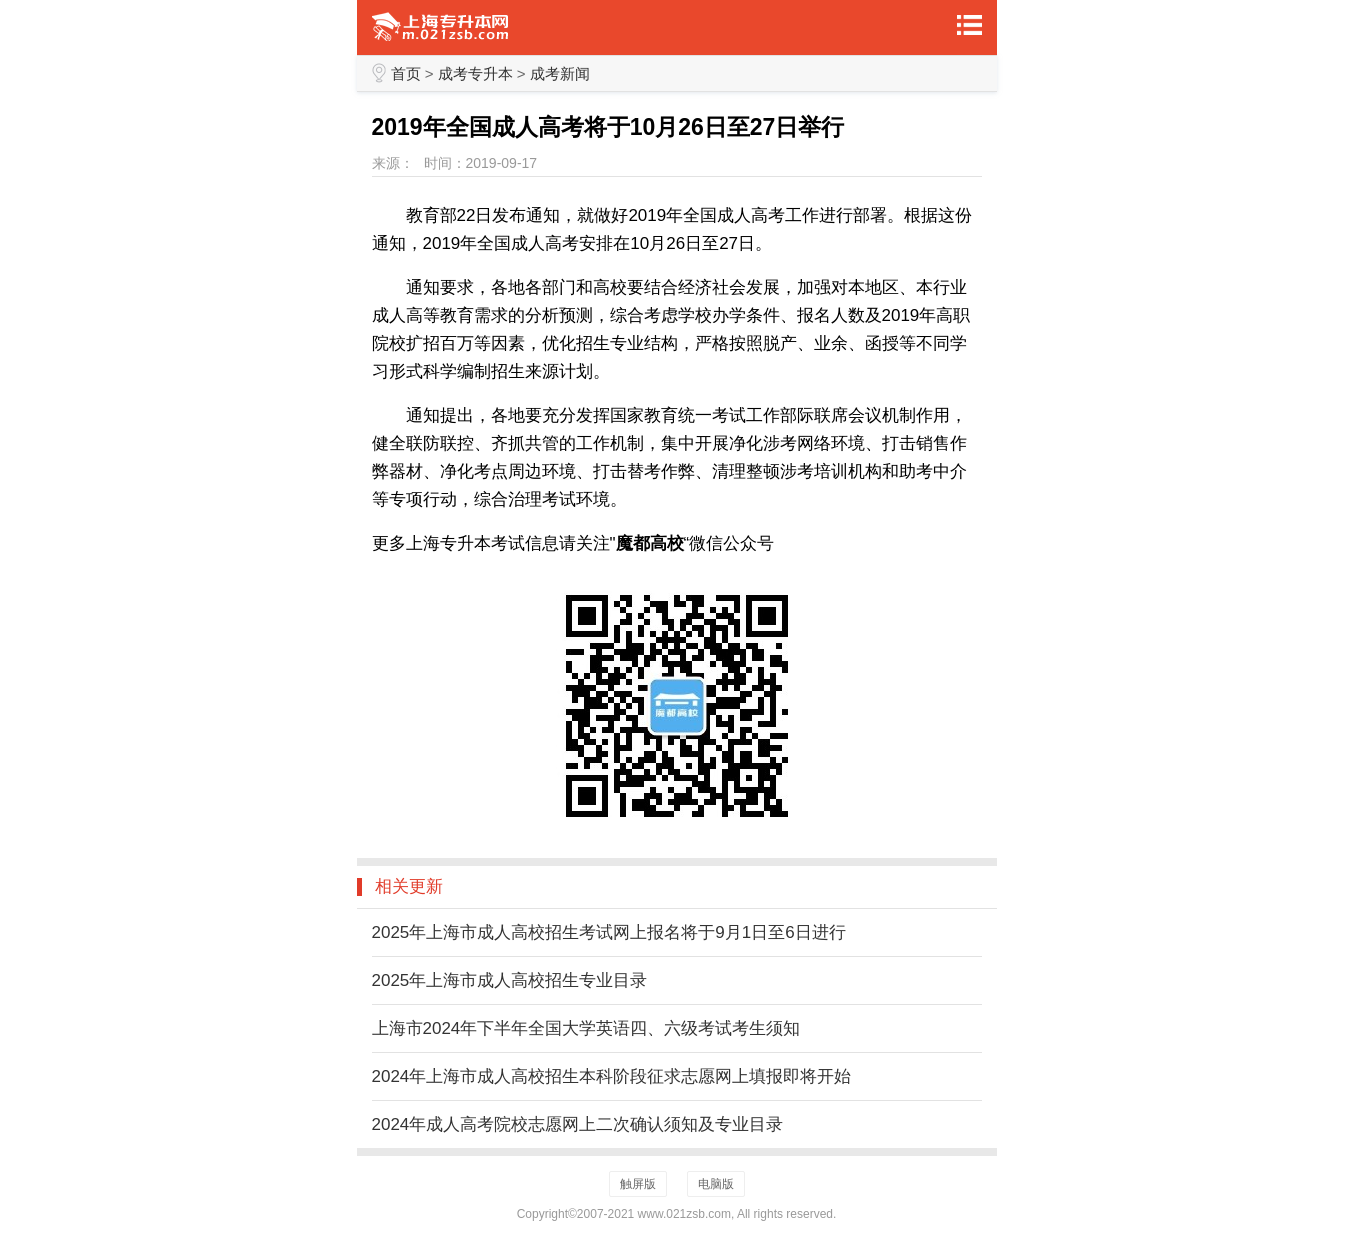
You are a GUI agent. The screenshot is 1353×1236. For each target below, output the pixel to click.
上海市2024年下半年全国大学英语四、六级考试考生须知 (586, 1028)
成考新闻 (560, 73)
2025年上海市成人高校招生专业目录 (510, 980)
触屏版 (638, 1184)
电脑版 (716, 1184)
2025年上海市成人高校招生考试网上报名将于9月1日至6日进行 (609, 932)
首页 (406, 73)
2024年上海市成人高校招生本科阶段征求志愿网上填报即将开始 (612, 1076)
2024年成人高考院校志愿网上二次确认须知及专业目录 (578, 1124)
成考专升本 (475, 73)
